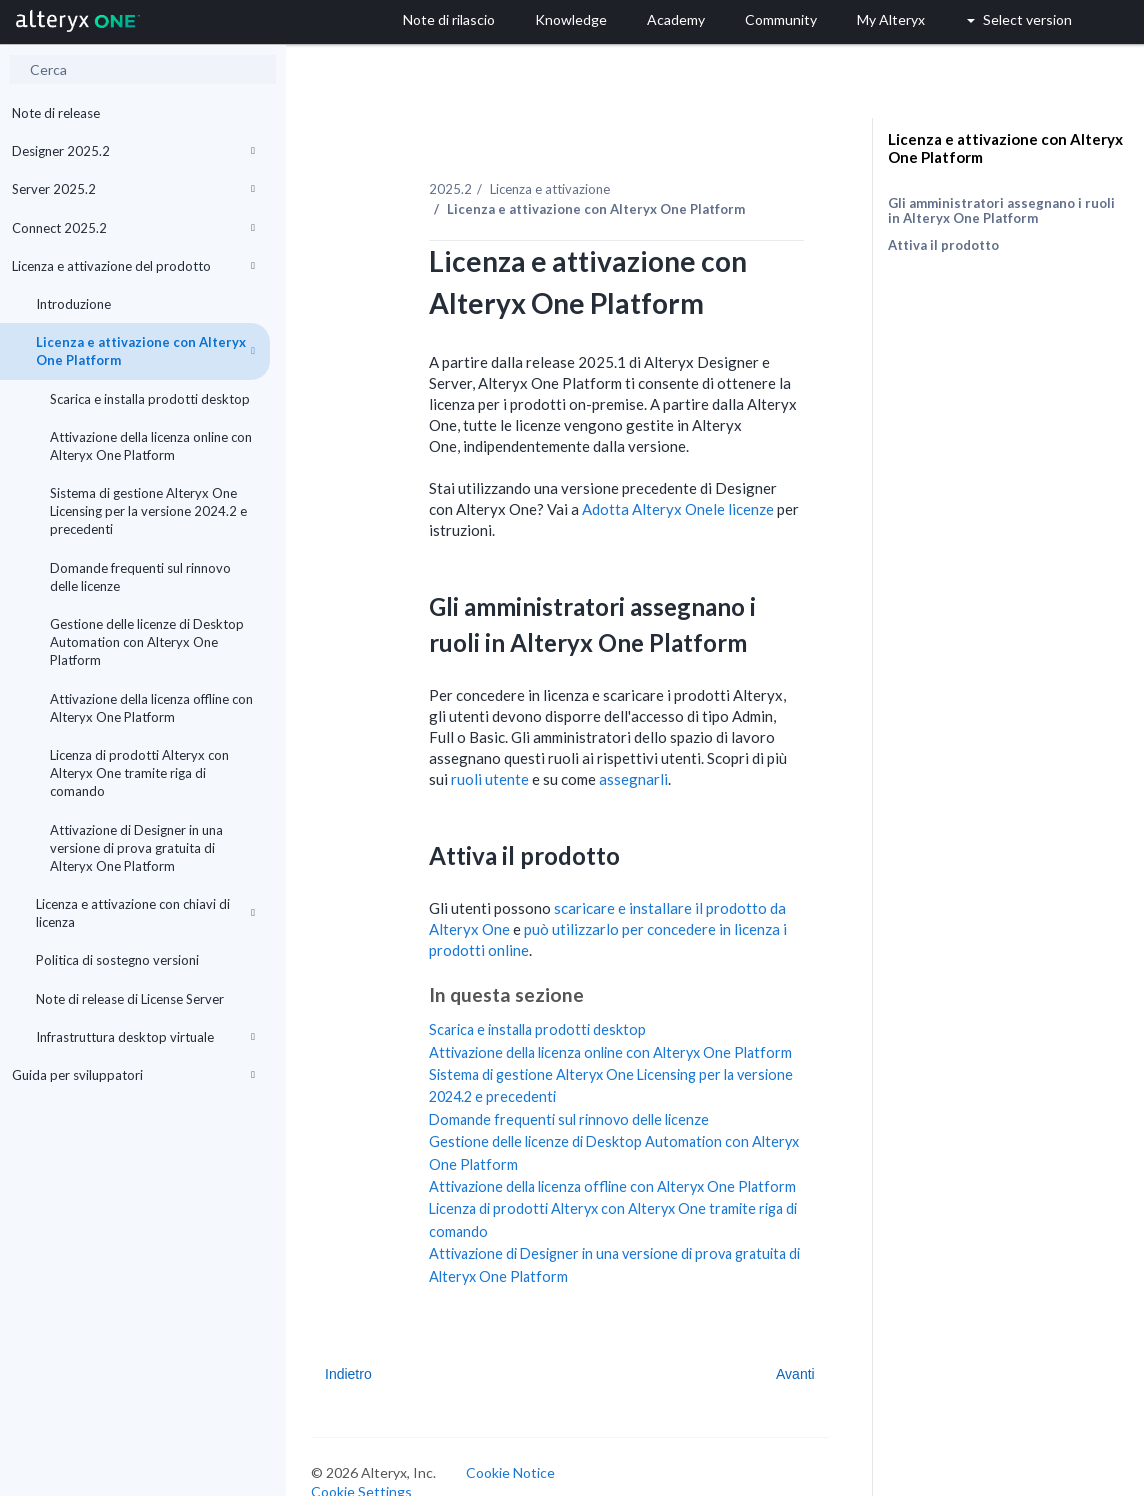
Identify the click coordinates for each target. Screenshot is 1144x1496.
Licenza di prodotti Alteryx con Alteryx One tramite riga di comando (139, 773)
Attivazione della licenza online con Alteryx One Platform (151, 446)
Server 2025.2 (133, 189)
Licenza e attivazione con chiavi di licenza (145, 913)
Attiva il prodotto (943, 245)
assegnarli (633, 779)
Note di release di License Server (130, 999)
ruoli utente (490, 779)
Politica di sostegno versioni (117, 960)
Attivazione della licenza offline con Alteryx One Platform (151, 708)
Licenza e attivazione (550, 189)
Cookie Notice (510, 1472)
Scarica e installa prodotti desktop (150, 399)
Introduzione (73, 304)
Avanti (795, 1374)
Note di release (56, 113)
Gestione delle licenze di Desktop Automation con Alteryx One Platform (147, 642)
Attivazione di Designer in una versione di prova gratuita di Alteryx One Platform (136, 848)
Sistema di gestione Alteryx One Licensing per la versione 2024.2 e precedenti (148, 511)
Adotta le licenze (678, 509)
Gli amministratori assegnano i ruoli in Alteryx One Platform (1001, 210)
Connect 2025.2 (133, 228)
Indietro (348, 1374)
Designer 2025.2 (133, 151)
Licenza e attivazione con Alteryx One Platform (145, 351)
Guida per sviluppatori (133, 1075)
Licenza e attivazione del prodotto (133, 266)
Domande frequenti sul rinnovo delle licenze (140, 577)
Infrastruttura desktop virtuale (145, 1037)
